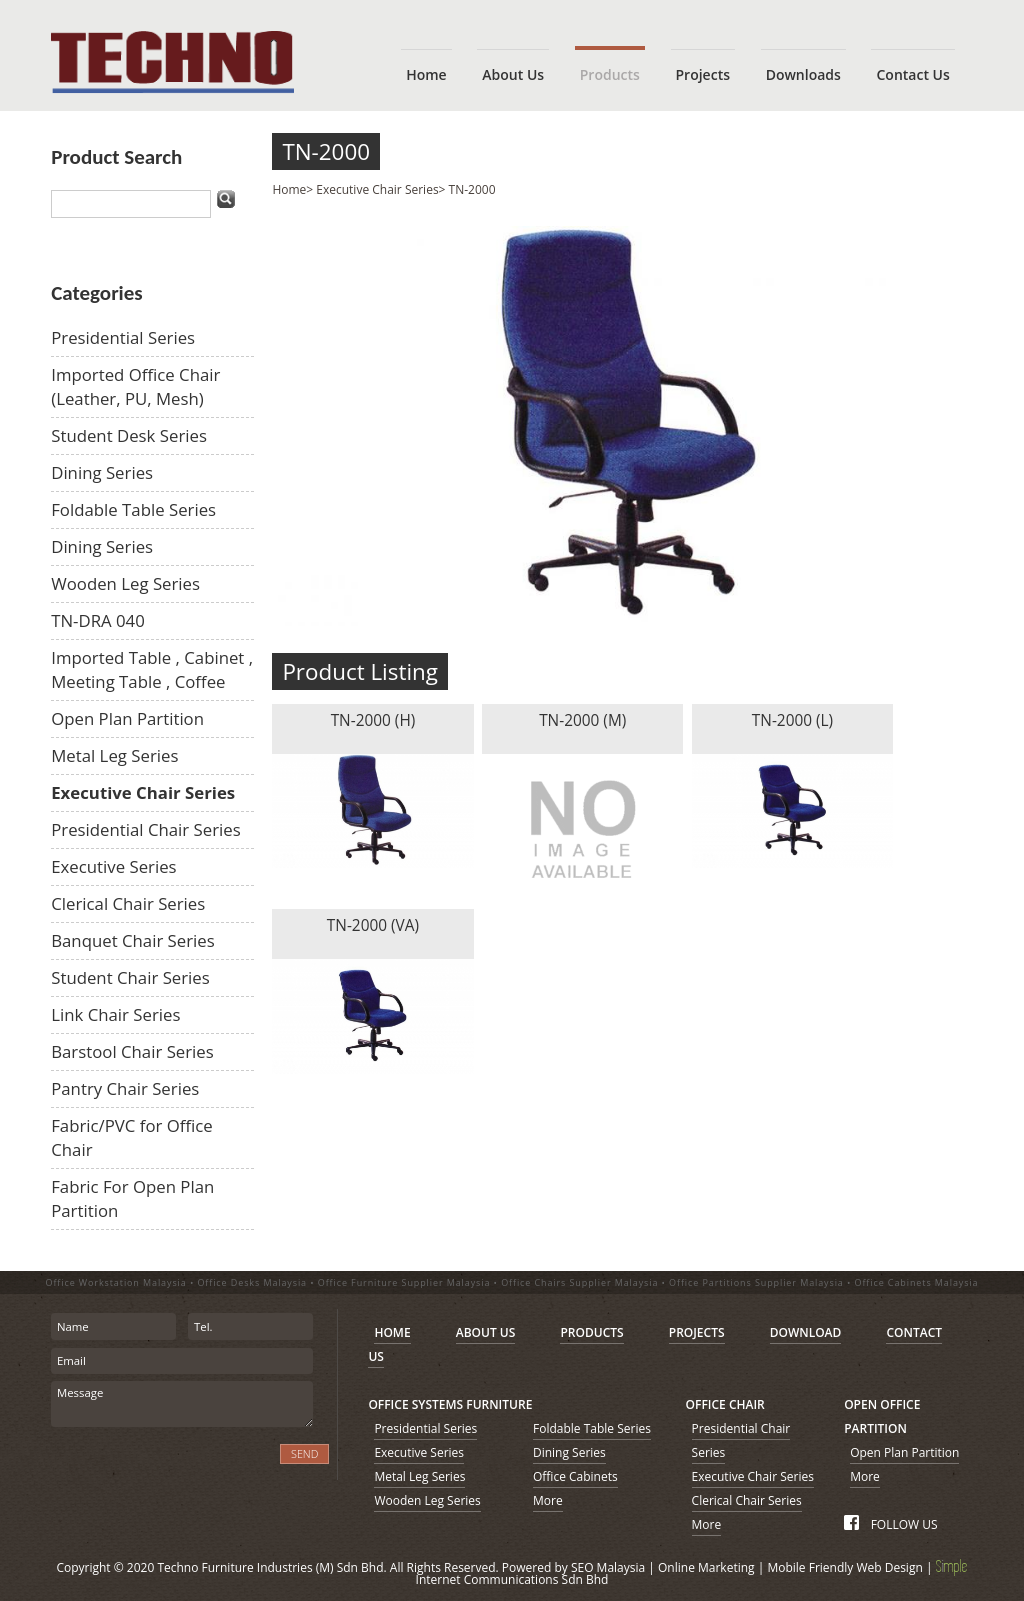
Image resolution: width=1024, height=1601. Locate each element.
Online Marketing (706, 1567)
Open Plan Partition (127, 718)
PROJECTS (697, 1332)
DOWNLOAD (806, 1332)
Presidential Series (123, 337)
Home (289, 189)
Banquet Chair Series (133, 940)
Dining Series (102, 472)
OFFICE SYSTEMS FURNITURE (450, 1404)
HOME (392, 1332)
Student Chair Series (130, 977)
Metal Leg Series (114, 755)
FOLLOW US (890, 1524)
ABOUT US (486, 1332)
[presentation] (158, 1465)
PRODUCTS (591, 1332)
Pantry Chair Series (125, 1088)
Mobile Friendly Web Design (844, 1567)
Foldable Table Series (133, 509)
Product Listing (360, 671)
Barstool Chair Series (132, 1051)
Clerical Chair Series (128, 903)
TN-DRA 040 (98, 620)
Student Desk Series (129, 435)
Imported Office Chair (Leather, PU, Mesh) (135, 386)
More (548, 1500)
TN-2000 (326, 151)
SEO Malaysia (608, 1567)
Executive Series (113, 866)
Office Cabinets (575, 1476)
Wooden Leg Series (125, 583)
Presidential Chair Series (146, 829)
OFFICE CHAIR (725, 1404)
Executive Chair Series (143, 792)
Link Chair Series (115, 1014)
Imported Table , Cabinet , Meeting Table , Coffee (152, 669)
